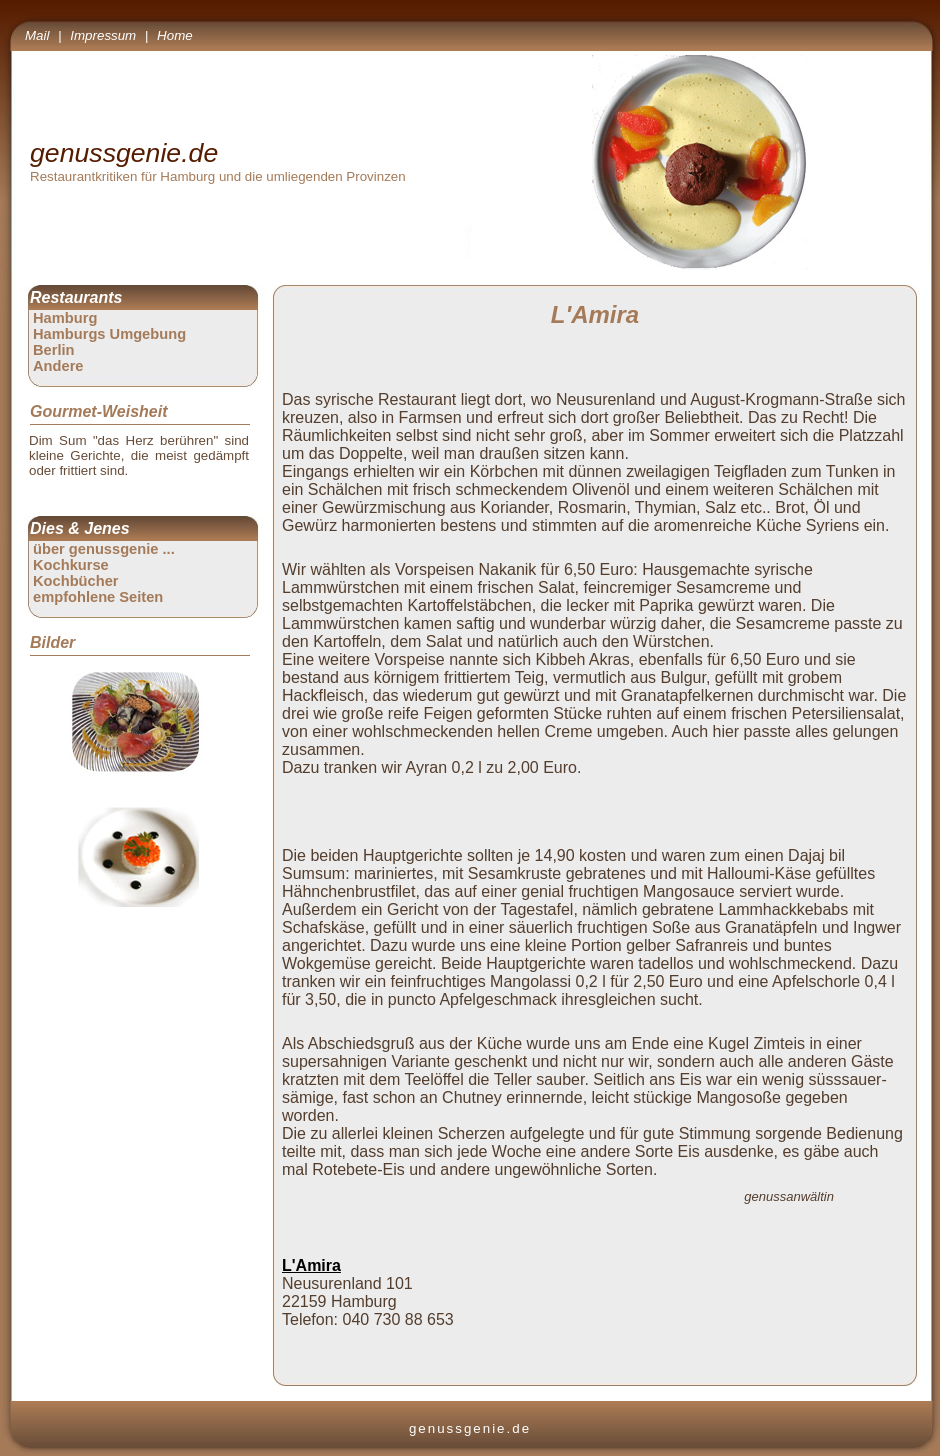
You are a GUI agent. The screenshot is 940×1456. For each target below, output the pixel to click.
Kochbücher (76, 581)
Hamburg (65, 318)
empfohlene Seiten (98, 597)
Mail (37, 35)
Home (175, 35)
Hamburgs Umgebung (109, 334)
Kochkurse (71, 565)
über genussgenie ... (104, 549)
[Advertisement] (599, 810)
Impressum (103, 35)
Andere (58, 366)
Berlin (54, 350)
